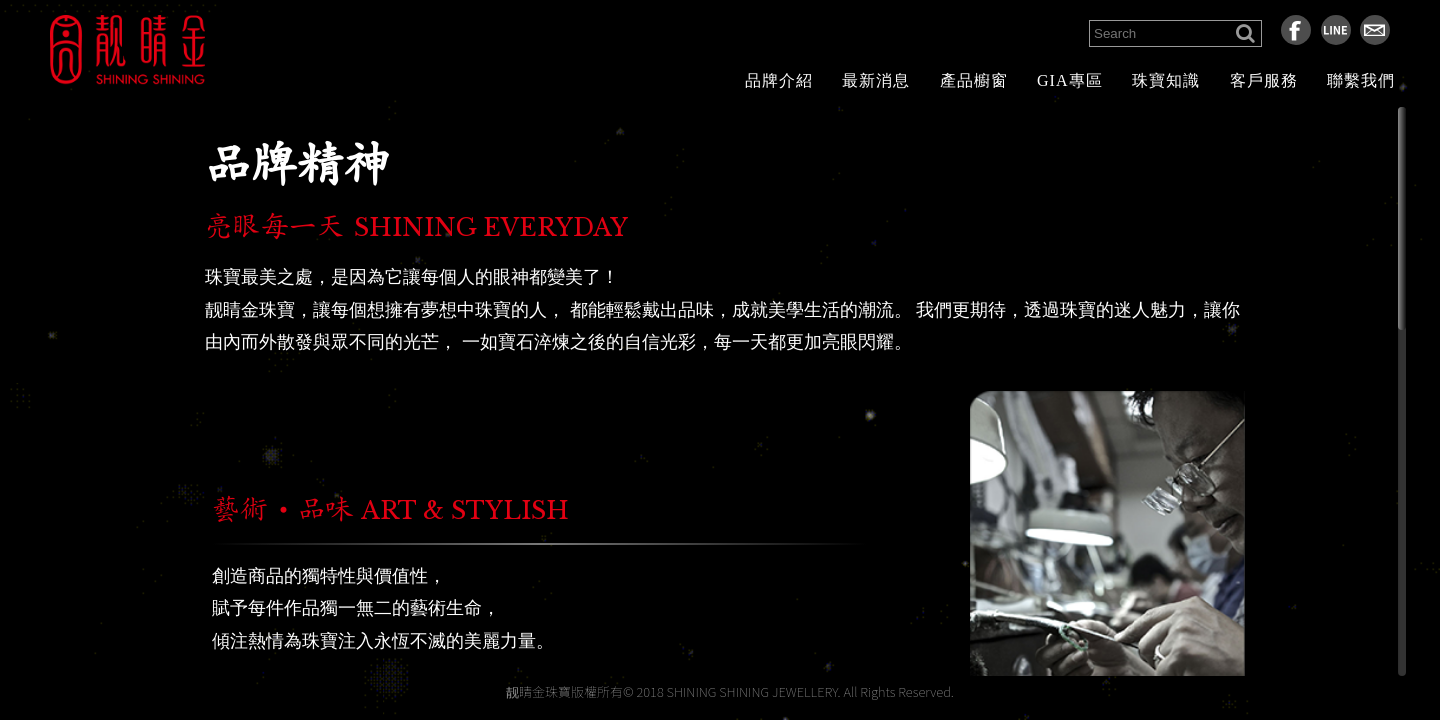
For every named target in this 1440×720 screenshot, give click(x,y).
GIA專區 (1069, 80)
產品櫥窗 (974, 80)
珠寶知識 (1166, 80)
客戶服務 (1264, 80)
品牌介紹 (779, 80)
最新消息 (876, 80)
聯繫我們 (1361, 80)
